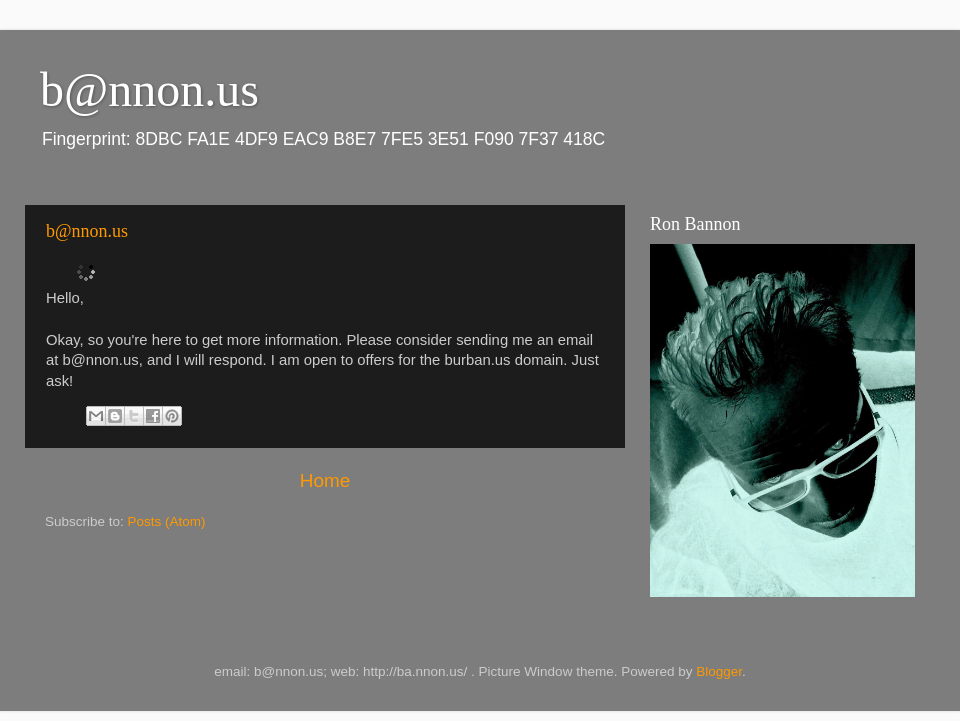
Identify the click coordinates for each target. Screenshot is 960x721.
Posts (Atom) (167, 521)
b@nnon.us (87, 231)
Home (325, 480)
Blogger (719, 671)
